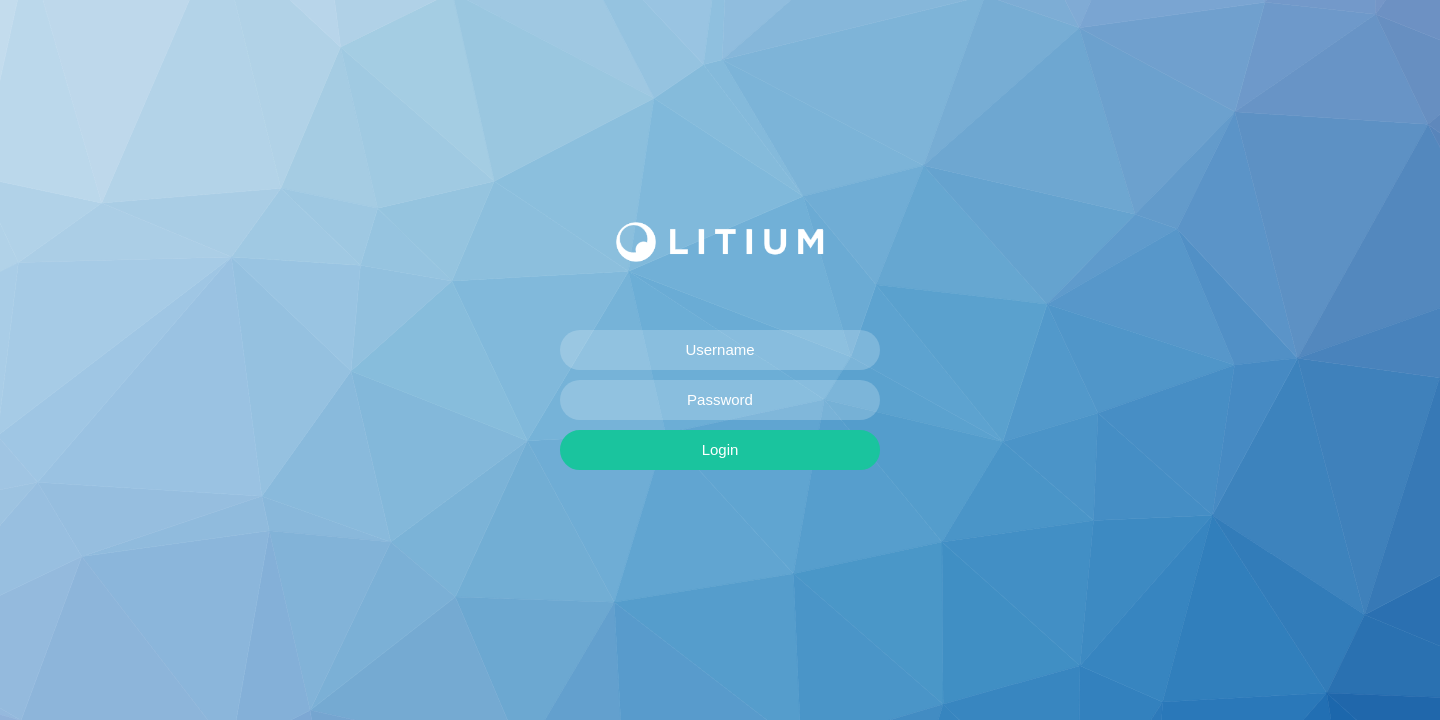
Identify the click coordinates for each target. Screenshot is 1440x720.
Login (720, 449)
